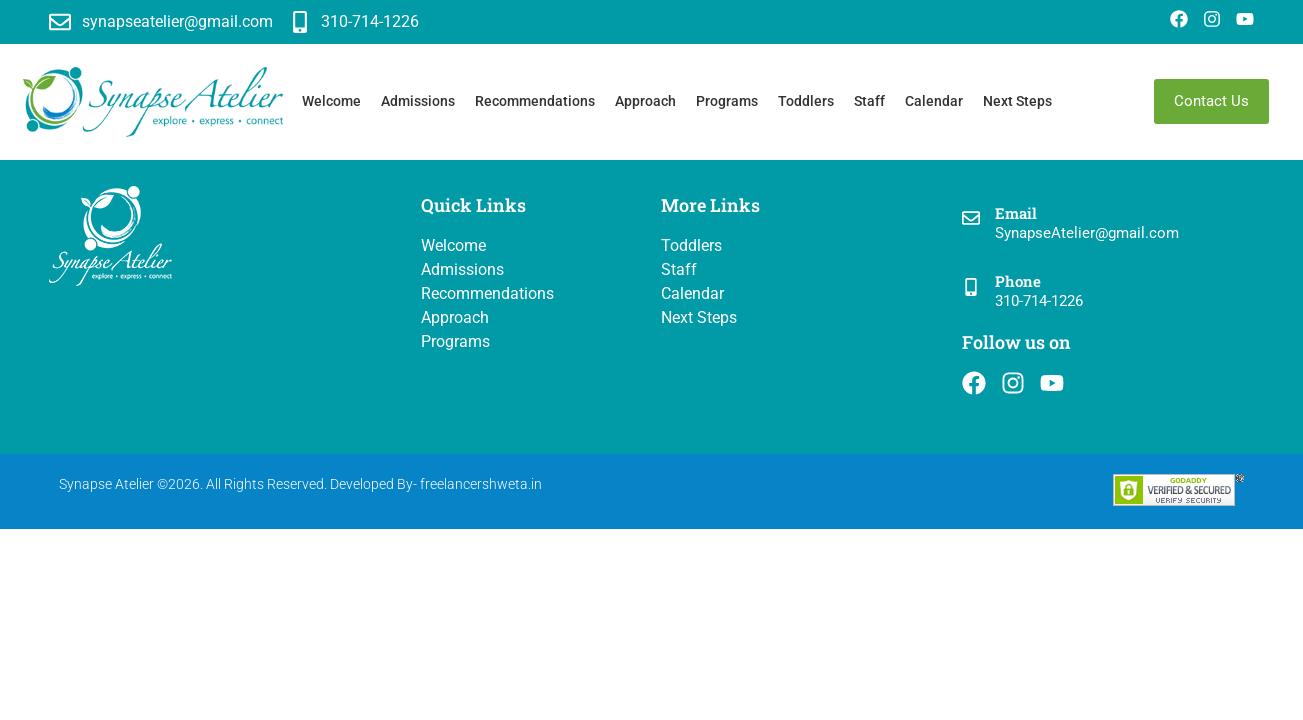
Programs (727, 101)
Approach (645, 101)
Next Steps (1017, 101)
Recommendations (535, 101)
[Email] (971, 219)
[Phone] (971, 288)
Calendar (934, 101)
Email (1016, 213)
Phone (1018, 281)
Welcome (331, 101)
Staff (869, 101)
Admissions (418, 101)
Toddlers (806, 101)
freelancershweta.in (481, 484)
